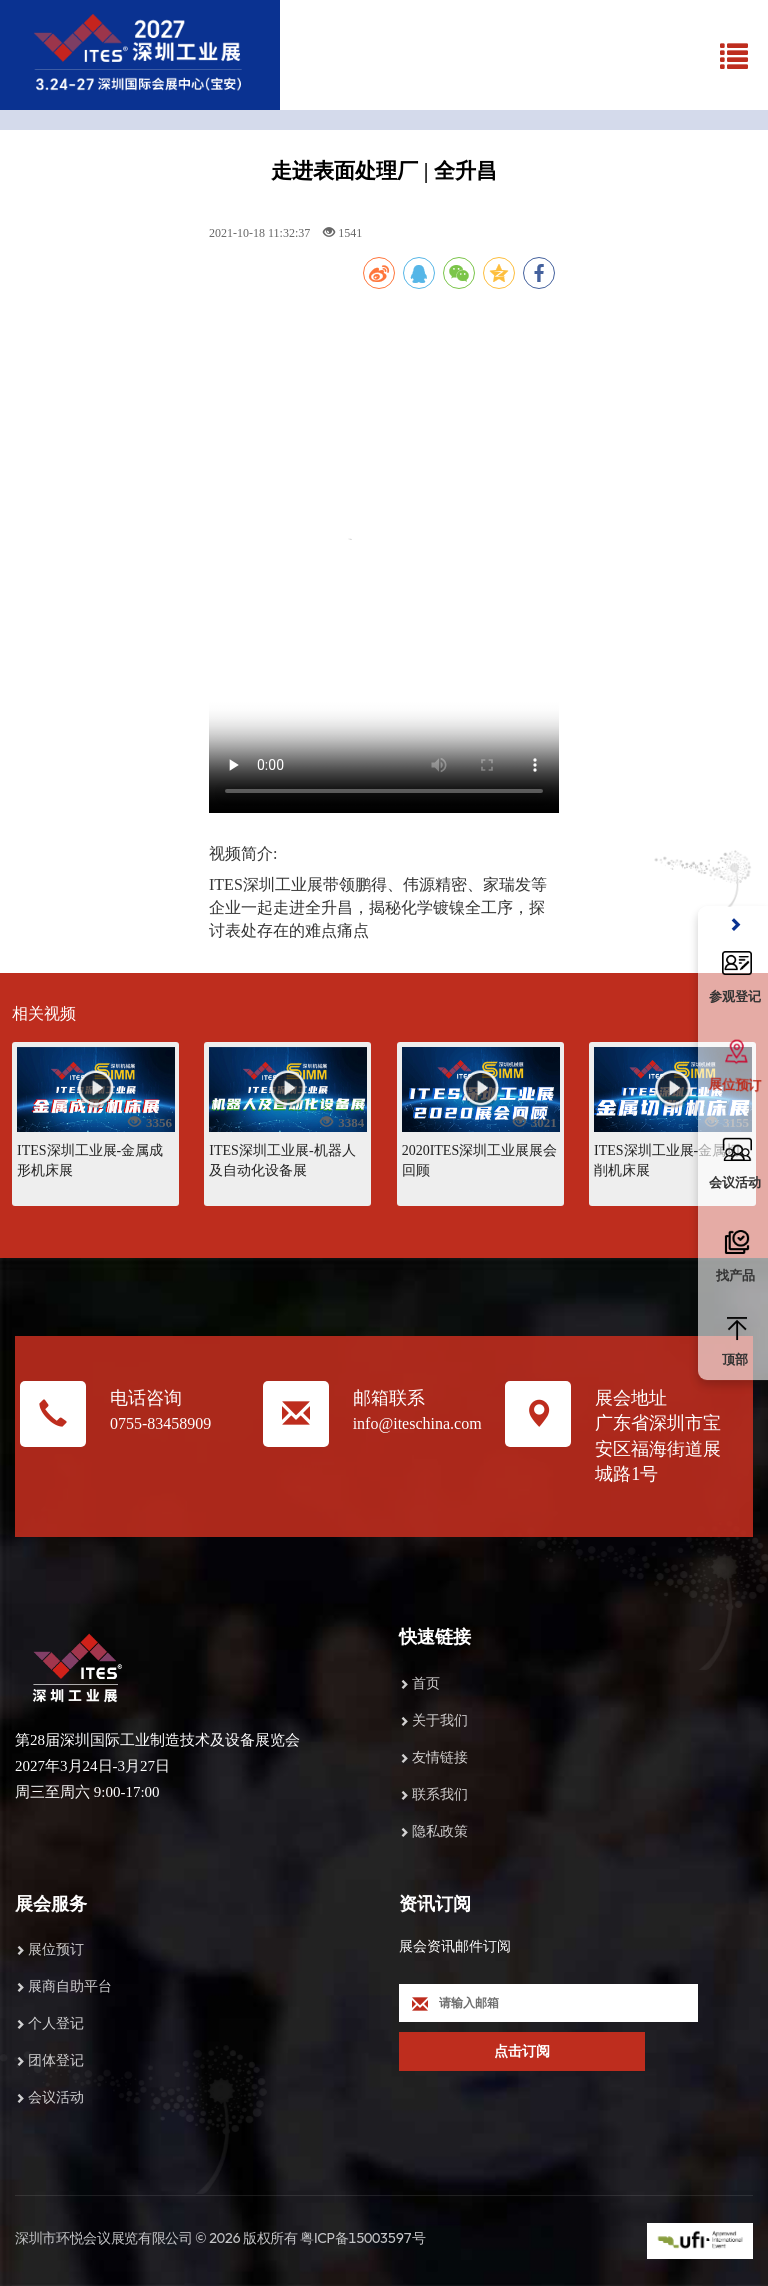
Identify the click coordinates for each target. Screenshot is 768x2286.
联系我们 (440, 1794)
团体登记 (56, 2060)
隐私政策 (440, 1831)
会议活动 (56, 2097)
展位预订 (56, 1949)
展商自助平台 (70, 1986)
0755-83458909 (160, 1423)
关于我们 (440, 1720)
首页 (426, 1683)
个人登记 (56, 2023)
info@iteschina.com (417, 1423)
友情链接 (440, 1757)
